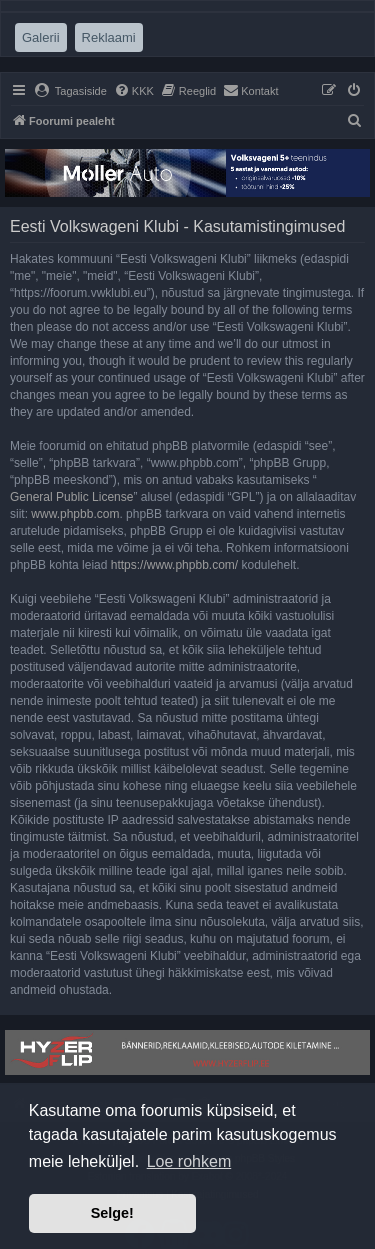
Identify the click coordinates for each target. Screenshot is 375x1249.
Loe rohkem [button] (189, 1161)
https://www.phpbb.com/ (174, 565)
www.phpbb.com (75, 514)
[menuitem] (70, 91)
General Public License (71, 497)
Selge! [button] (112, 1213)
